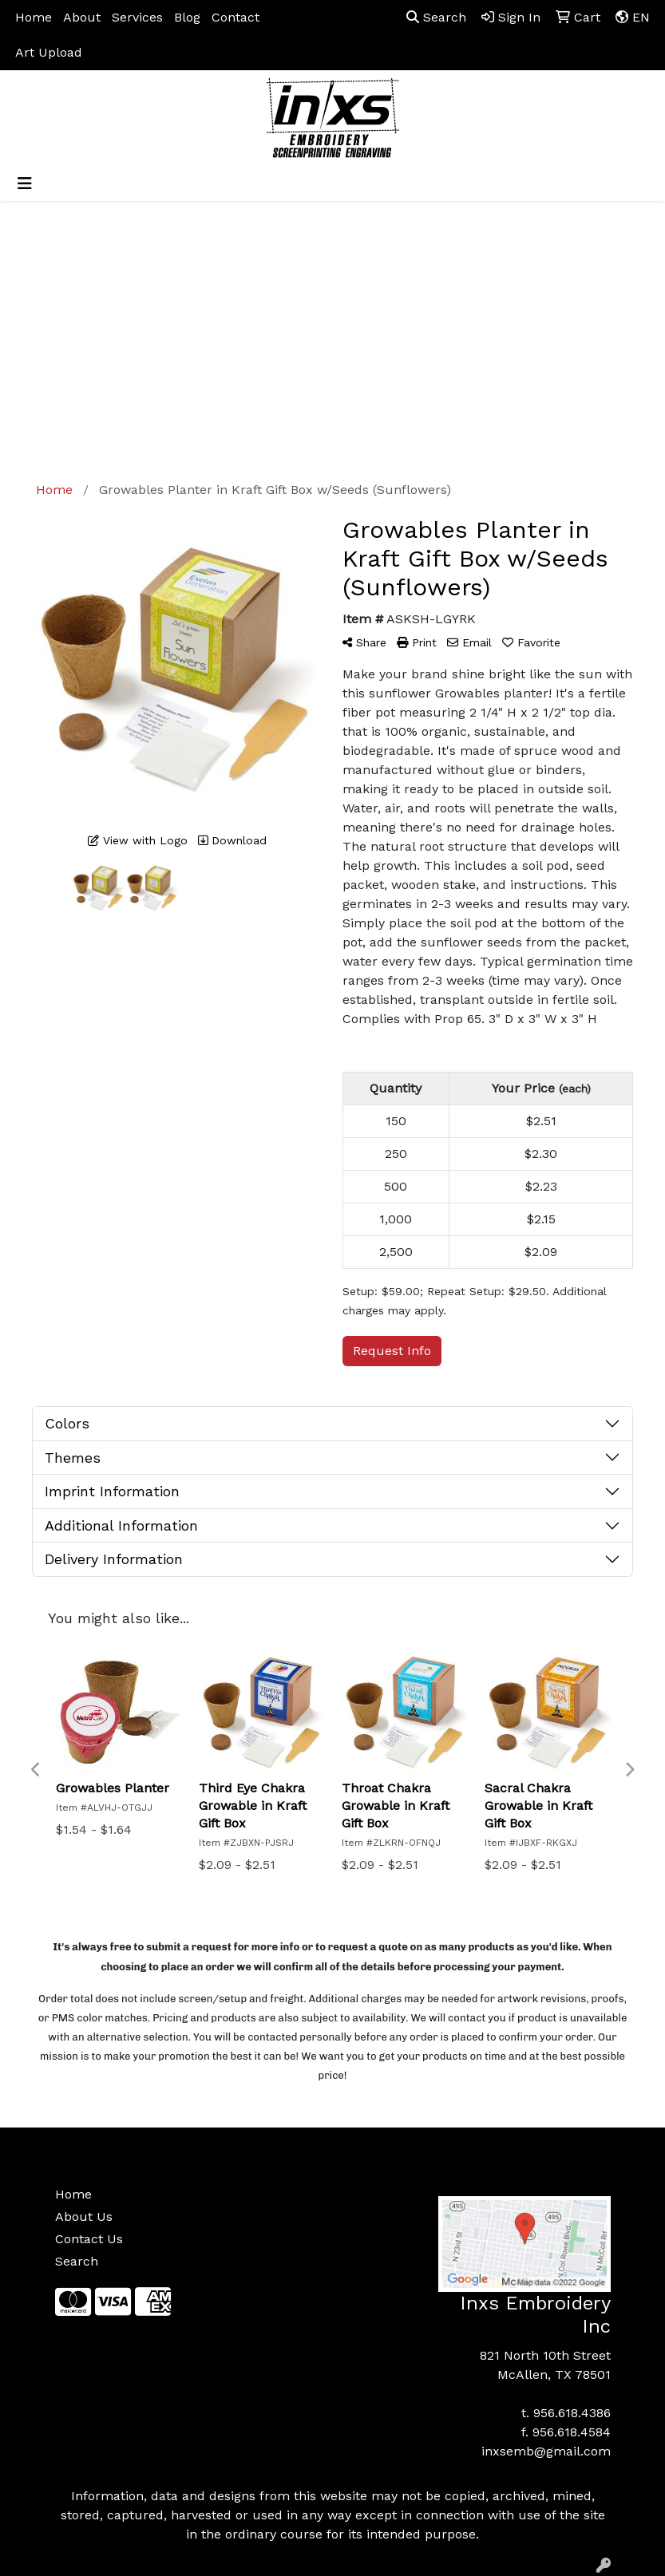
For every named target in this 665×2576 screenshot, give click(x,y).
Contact (235, 17)
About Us (84, 2216)
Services (137, 17)
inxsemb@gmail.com (546, 2451)
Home (33, 17)
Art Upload (48, 52)
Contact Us (89, 2238)
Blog (187, 17)
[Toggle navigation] (25, 183)
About (82, 17)
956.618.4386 (572, 2412)
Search (436, 17)
